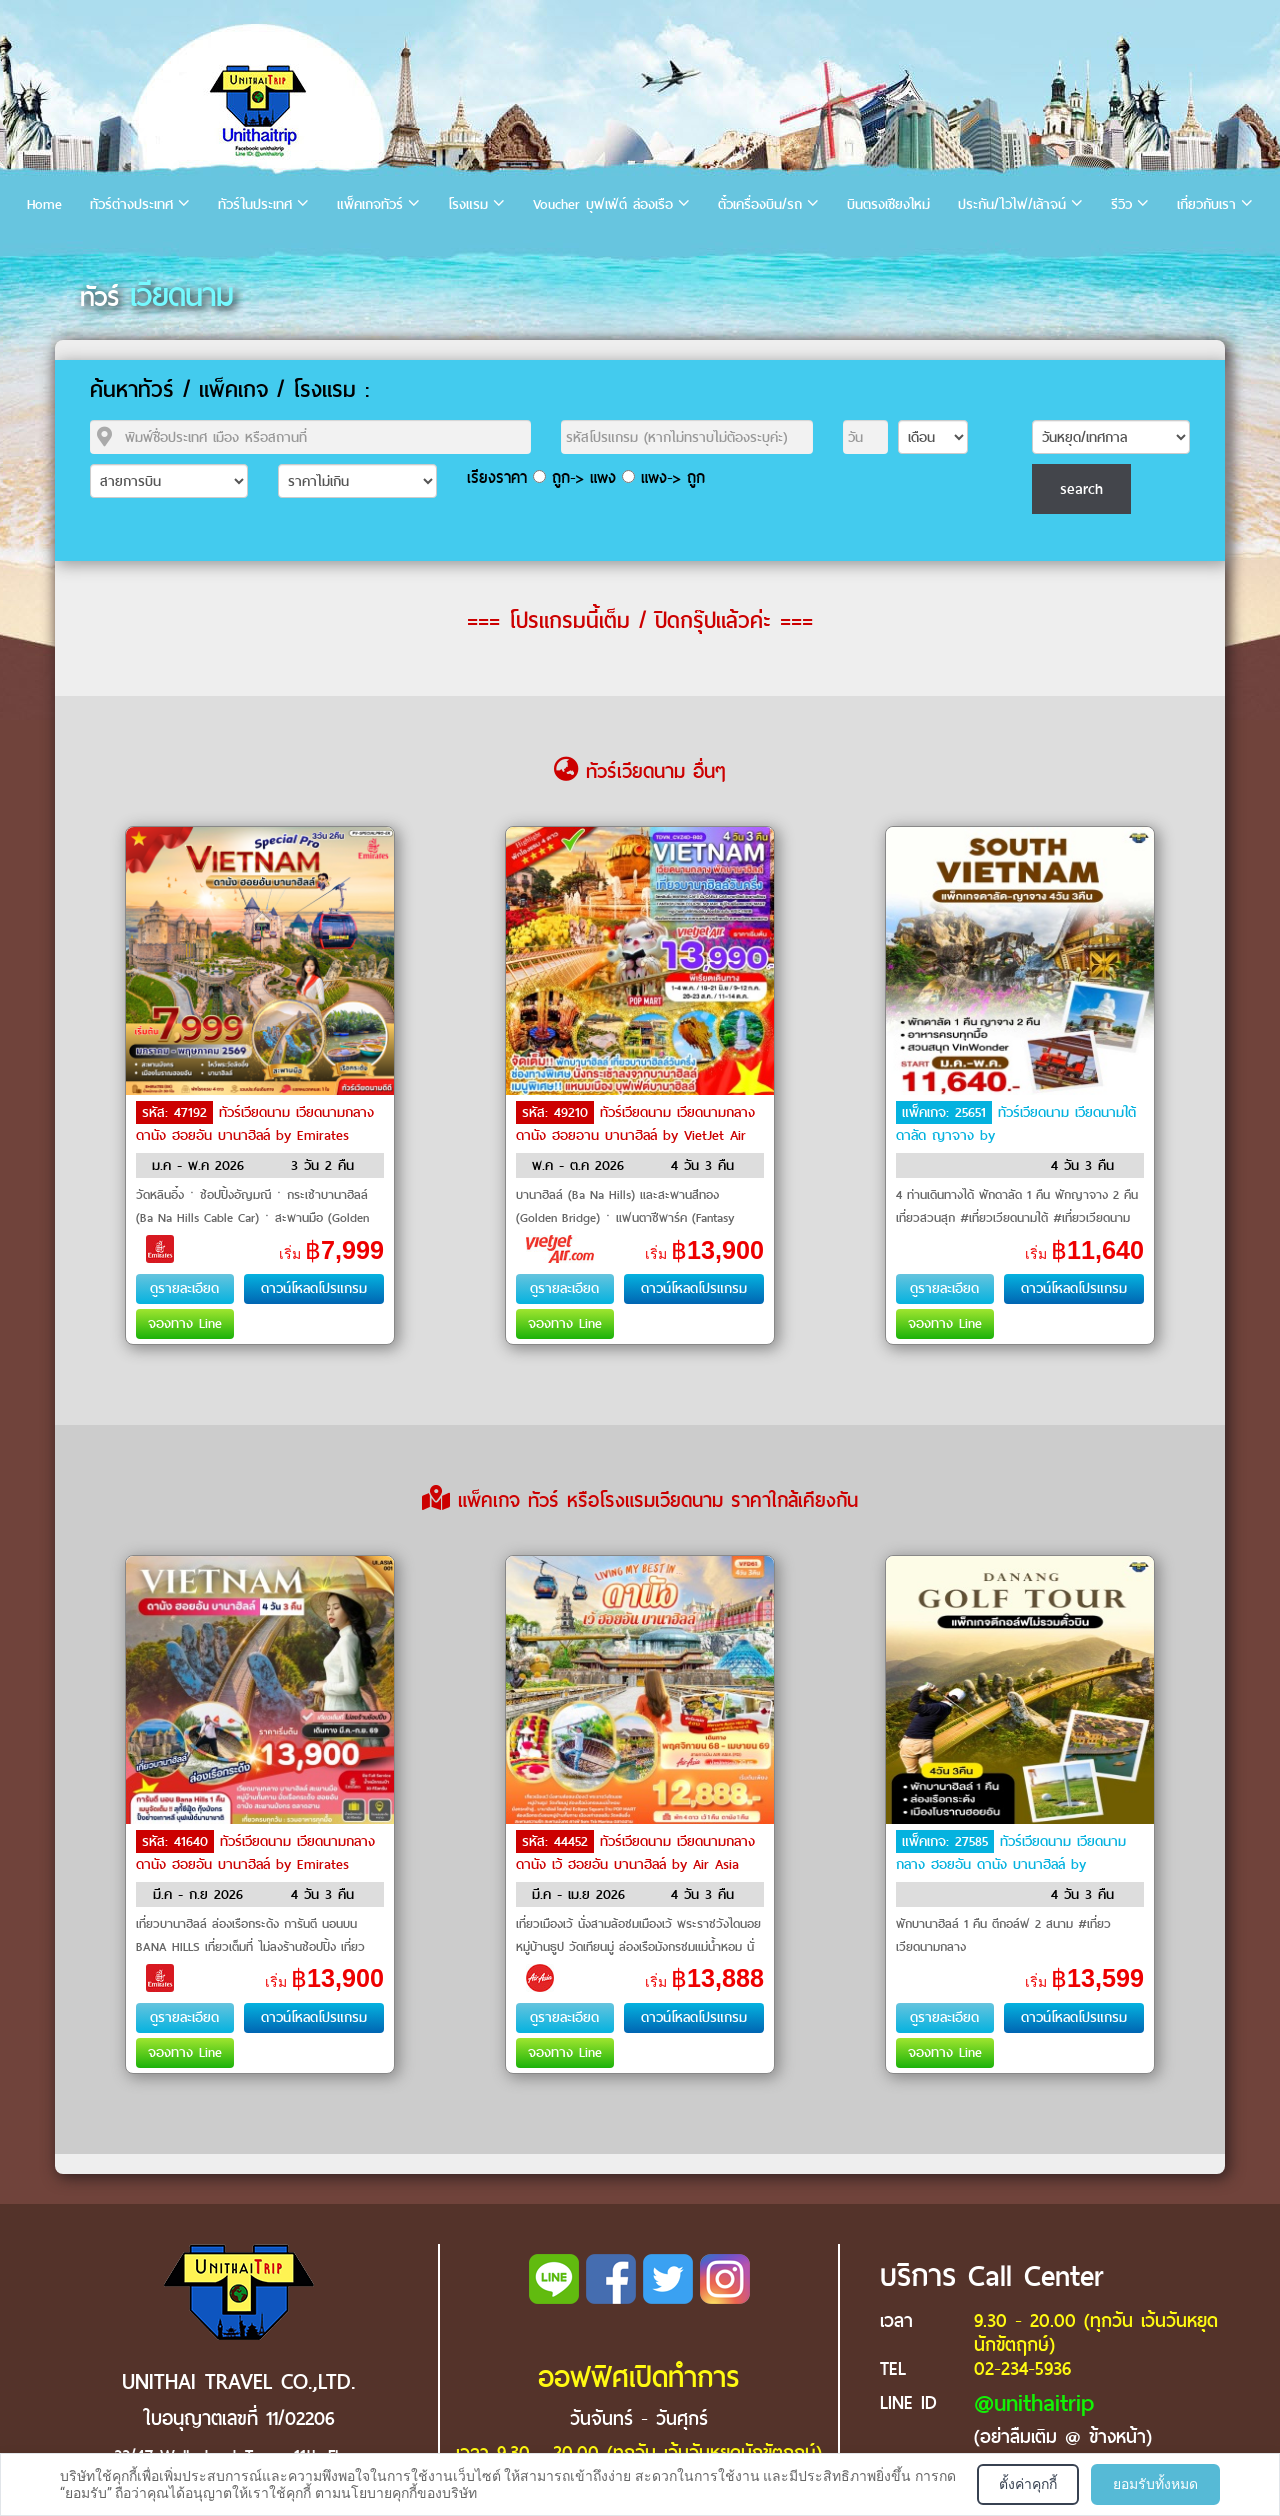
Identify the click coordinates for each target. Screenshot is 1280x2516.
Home (44, 204)
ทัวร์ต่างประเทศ (131, 204)
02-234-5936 (1022, 2368)
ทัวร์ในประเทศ (255, 204)
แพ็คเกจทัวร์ (370, 204)
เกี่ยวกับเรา (1206, 204)
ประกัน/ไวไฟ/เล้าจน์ (1012, 204)
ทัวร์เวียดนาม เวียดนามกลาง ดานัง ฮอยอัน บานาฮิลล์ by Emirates (255, 1124)
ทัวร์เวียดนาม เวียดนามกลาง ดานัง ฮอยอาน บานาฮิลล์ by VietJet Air (635, 1124)
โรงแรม (468, 204)
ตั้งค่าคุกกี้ (1028, 2484)
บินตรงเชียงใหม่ (888, 204)
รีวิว (1121, 204)
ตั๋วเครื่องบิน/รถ (760, 204)
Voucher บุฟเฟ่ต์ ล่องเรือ (603, 204)
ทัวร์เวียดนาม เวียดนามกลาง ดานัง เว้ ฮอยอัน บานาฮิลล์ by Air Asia (635, 1853)
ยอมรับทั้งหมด (1155, 2484)
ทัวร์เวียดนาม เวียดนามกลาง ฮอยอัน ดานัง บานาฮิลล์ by (1011, 1853)
